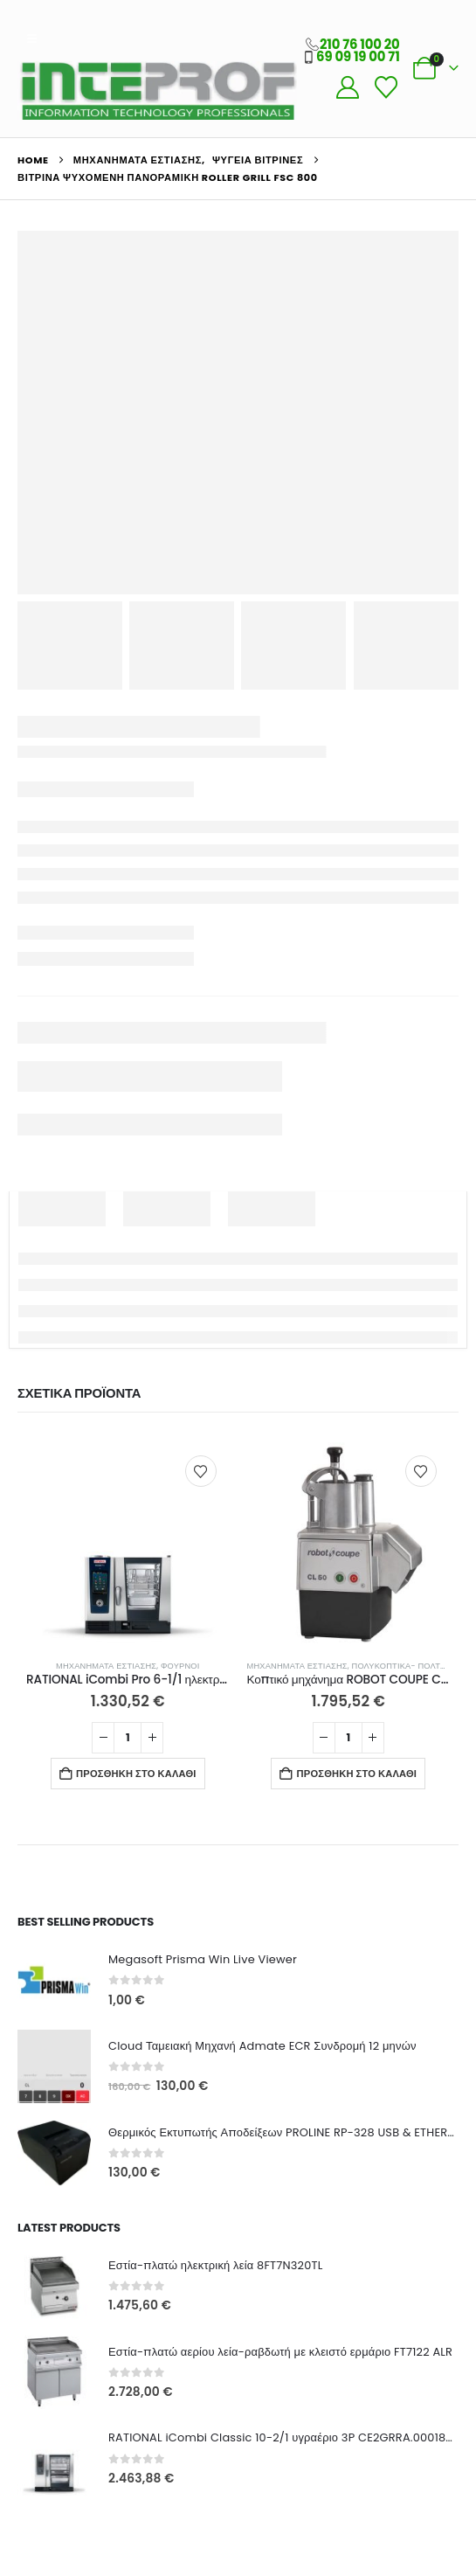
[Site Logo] (157, 90)
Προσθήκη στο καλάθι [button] (136, 1774)
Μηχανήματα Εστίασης (106, 1665)
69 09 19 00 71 (358, 56)
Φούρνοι (180, 1665)
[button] (31, 39)
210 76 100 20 (360, 44)
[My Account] (347, 87)
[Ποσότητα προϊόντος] (127, 1737)
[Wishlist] (385, 87)
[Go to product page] (128, 1544)
